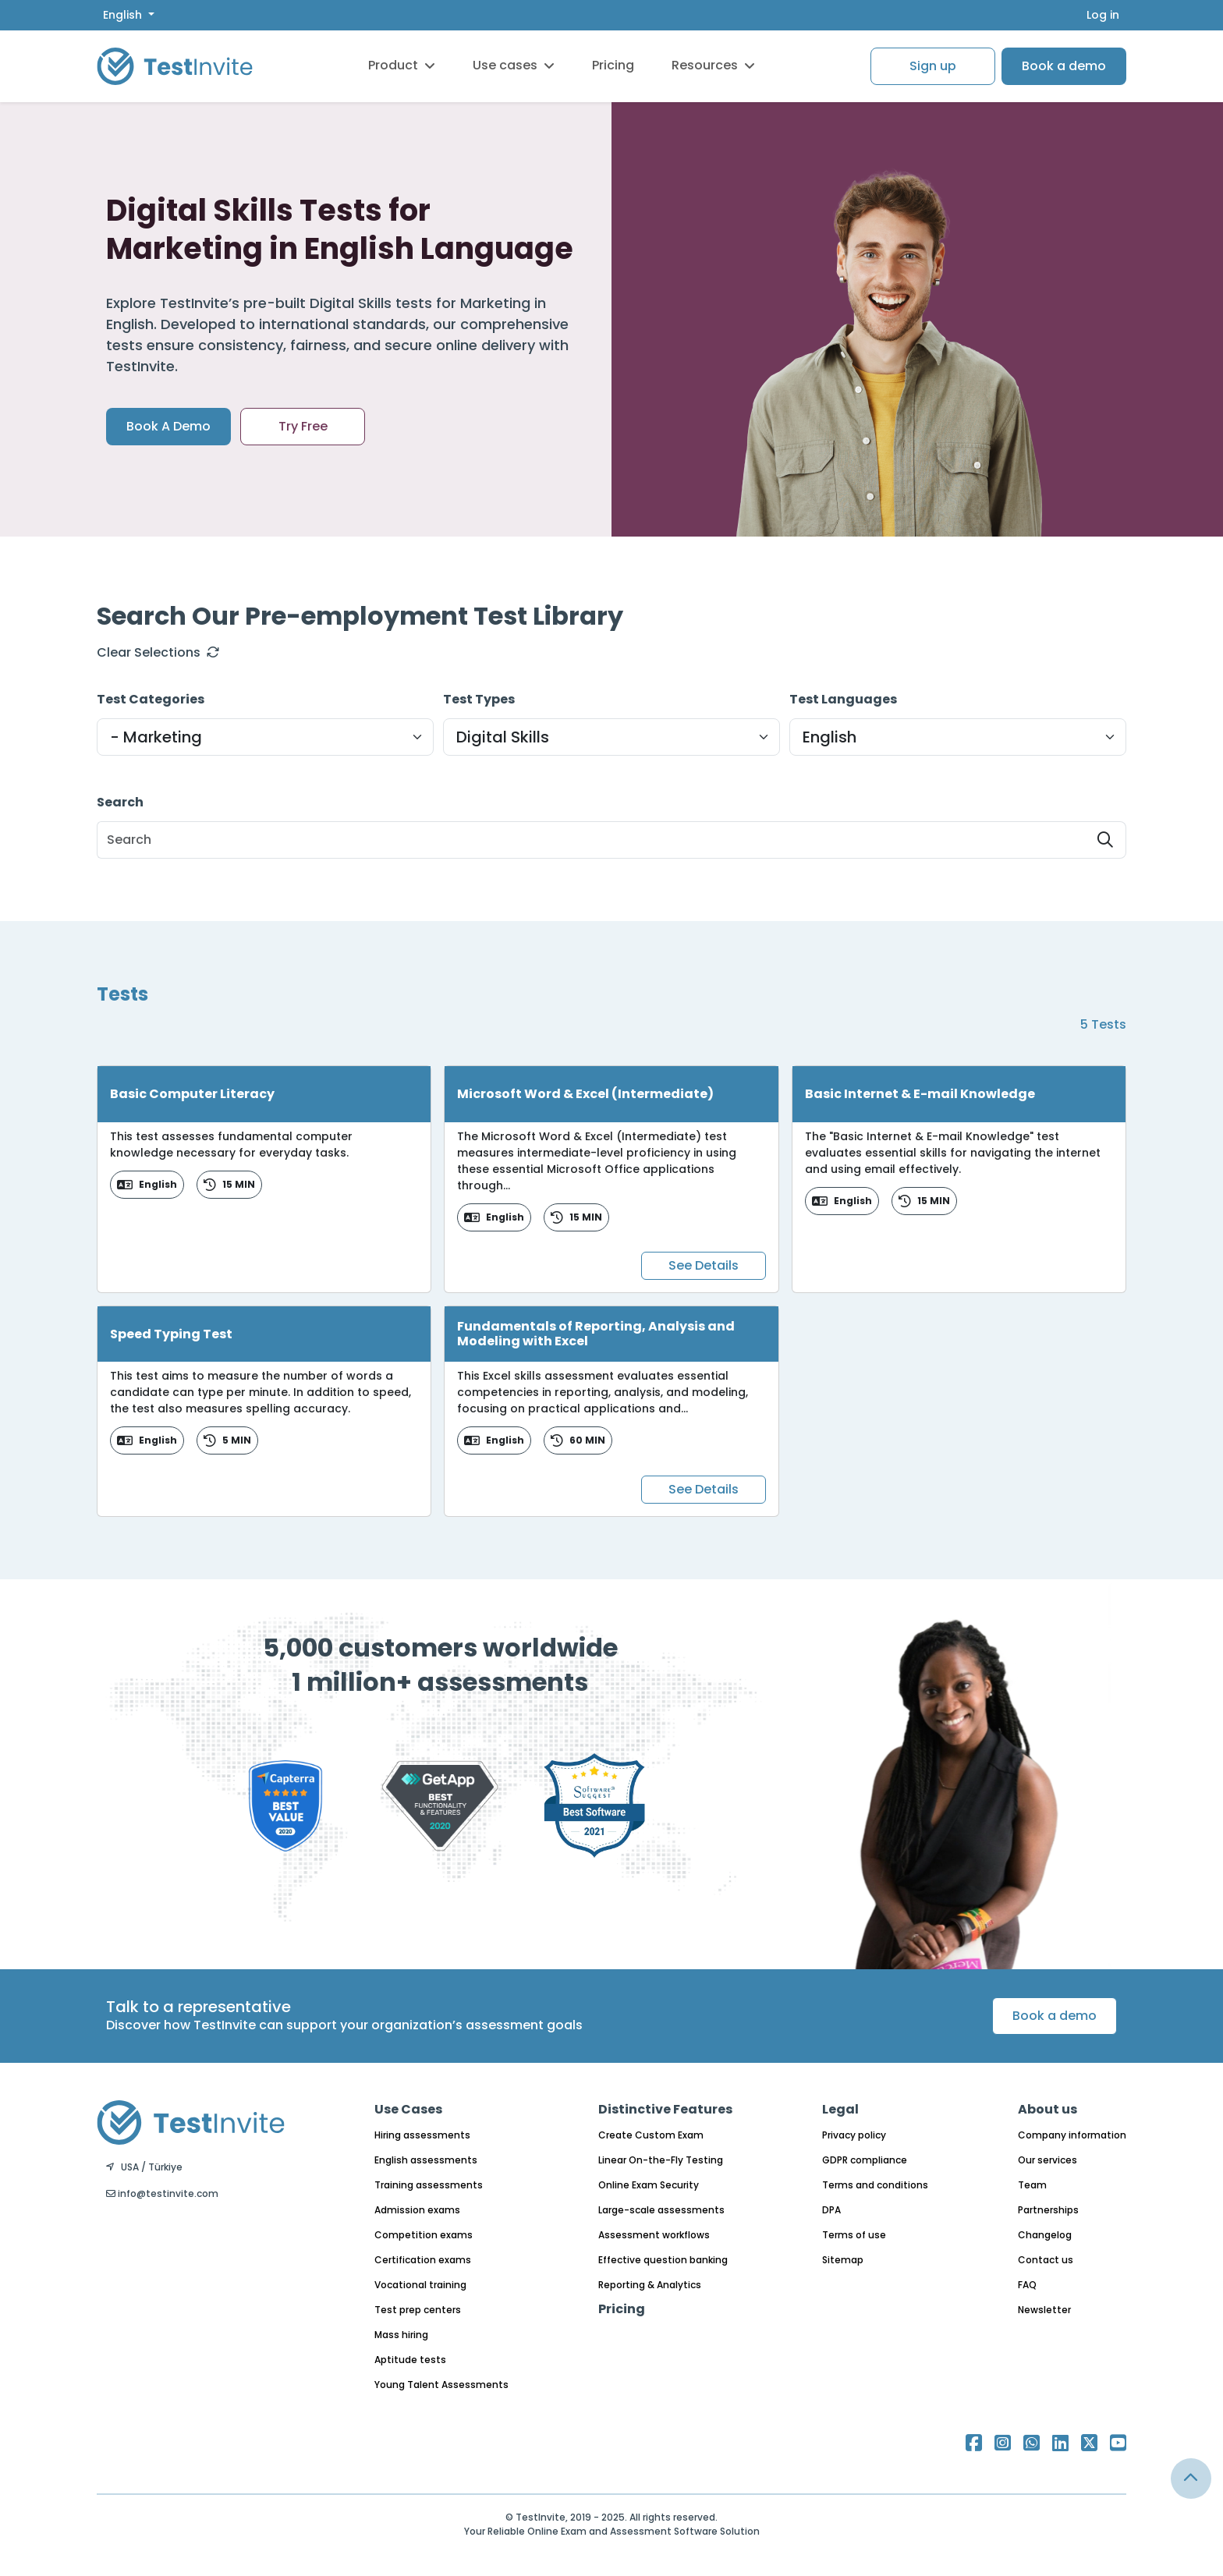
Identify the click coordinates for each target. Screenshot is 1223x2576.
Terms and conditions (875, 2185)
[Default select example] (265, 737)
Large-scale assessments (661, 2209)
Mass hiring (401, 2334)
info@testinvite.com (162, 2193)
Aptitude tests (410, 2359)
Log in (1103, 15)
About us (1047, 2109)
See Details (703, 1265)
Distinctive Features (665, 2109)
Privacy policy (854, 2135)
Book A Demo (168, 426)
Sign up (932, 66)
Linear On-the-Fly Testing (660, 2160)
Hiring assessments (422, 2135)
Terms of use (854, 2234)
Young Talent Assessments (441, 2384)
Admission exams (417, 2209)
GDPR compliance (864, 2160)
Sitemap (842, 2259)
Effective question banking (663, 2259)
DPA (831, 2209)
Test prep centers (417, 2309)
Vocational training (420, 2284)
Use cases (514, 65)
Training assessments (428, 2185)
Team (1032, 2185)
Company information (1072, 2135)
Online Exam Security (648, 2185)
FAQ (1027, 2284)
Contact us (1045, 2259)
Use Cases (408, 2109)
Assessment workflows (654, 2234)
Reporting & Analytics (649, 2284)
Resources (713, 65)
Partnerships (1048, 2209)
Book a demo (1064, 66)
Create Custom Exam (651, 2135)
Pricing (613, 65)
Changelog (1045, 2234)
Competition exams (423, 2234)
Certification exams (422, 2259)
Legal (840, 2109)
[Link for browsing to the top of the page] (1191, 2478)
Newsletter (1044, 2309)
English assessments (425, 2160)
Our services (1047, 2160)
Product (401, 65)
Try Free (303, 426)
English (124, 15)
